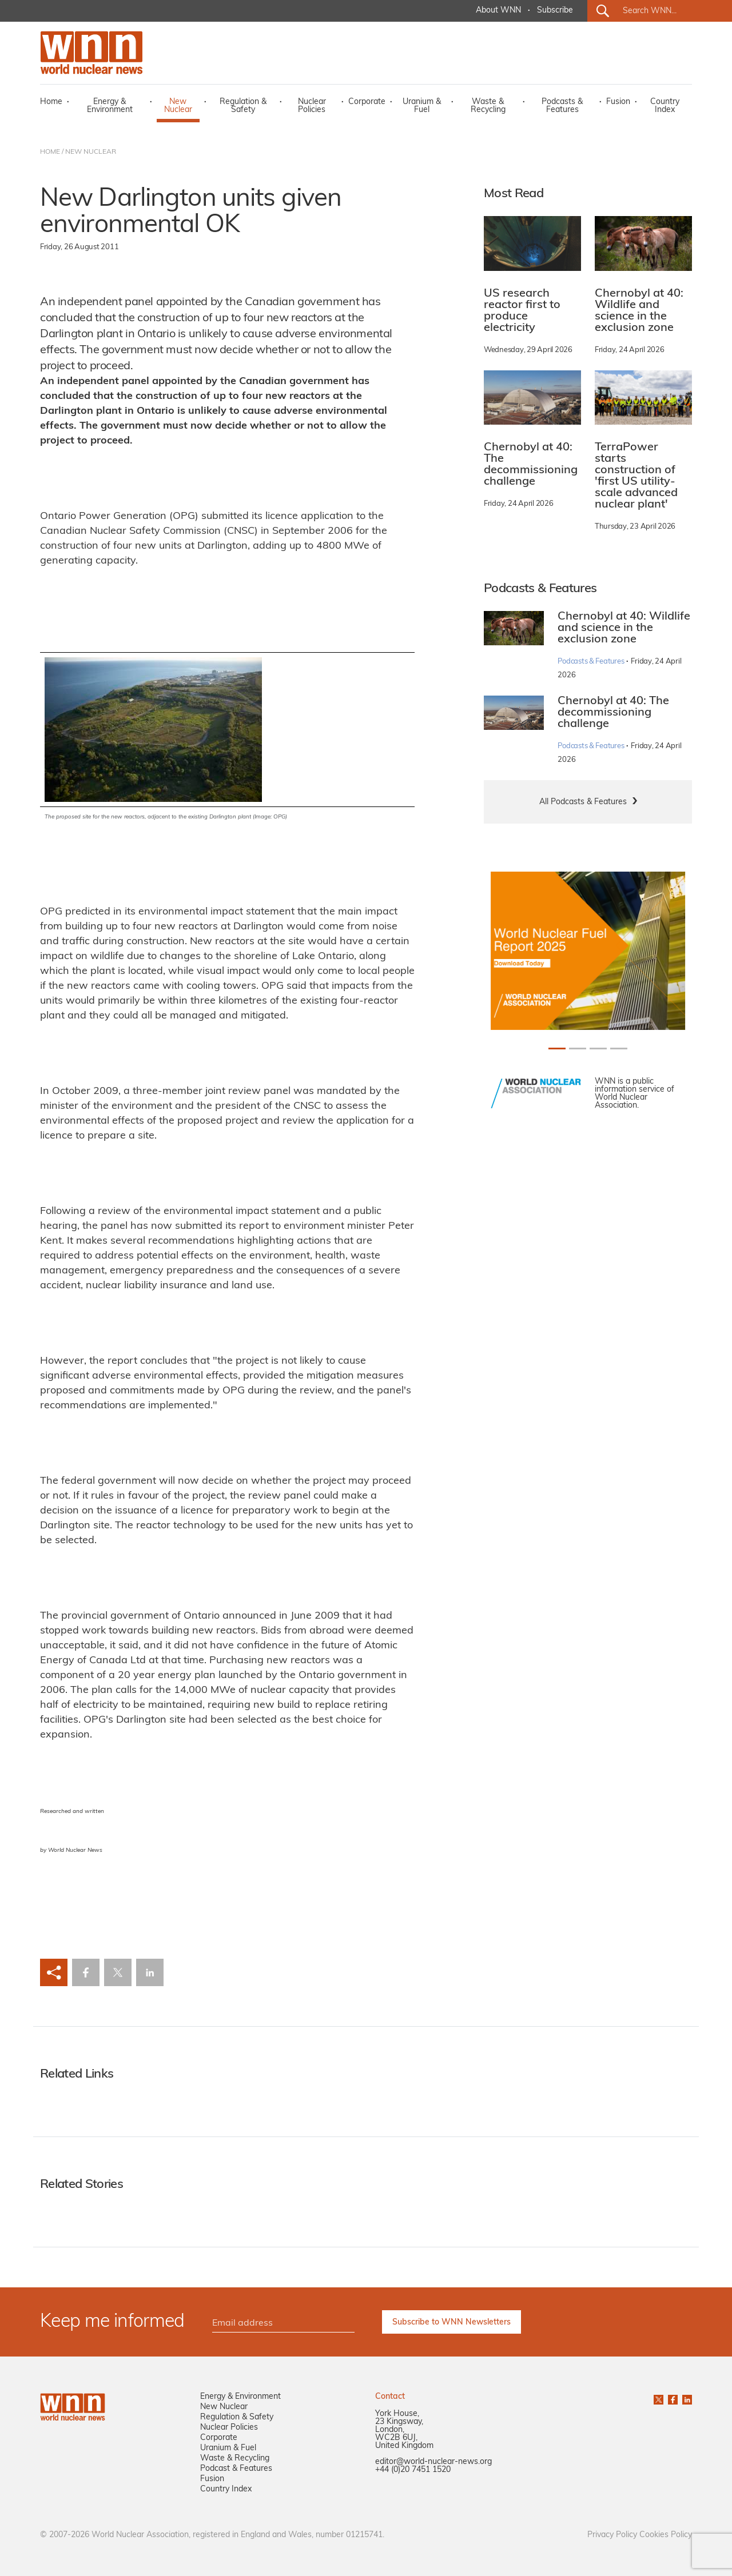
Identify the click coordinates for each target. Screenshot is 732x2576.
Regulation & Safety (243, 106)
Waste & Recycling (488, 106)
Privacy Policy (612, 2535)
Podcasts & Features (562, 106)
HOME (50, 152)
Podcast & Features (236, 2469)
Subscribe (555, 10)
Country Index (664, 106)
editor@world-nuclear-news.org (433, 2462)
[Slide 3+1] (618, 1048)
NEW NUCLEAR (90, 152)
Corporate (366, 102)
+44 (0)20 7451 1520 (413, 2470)
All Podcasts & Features (583, 802)
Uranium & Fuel (422, 106)
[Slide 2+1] (598, 1048)
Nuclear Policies (312, 106)
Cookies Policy (665, 2535)
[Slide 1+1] (577, 1048)
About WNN (498, 10)
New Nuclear (178, 106)
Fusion (618, 102)
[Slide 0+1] (557, 1048)
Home (51, 102)
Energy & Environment (110, 106)
